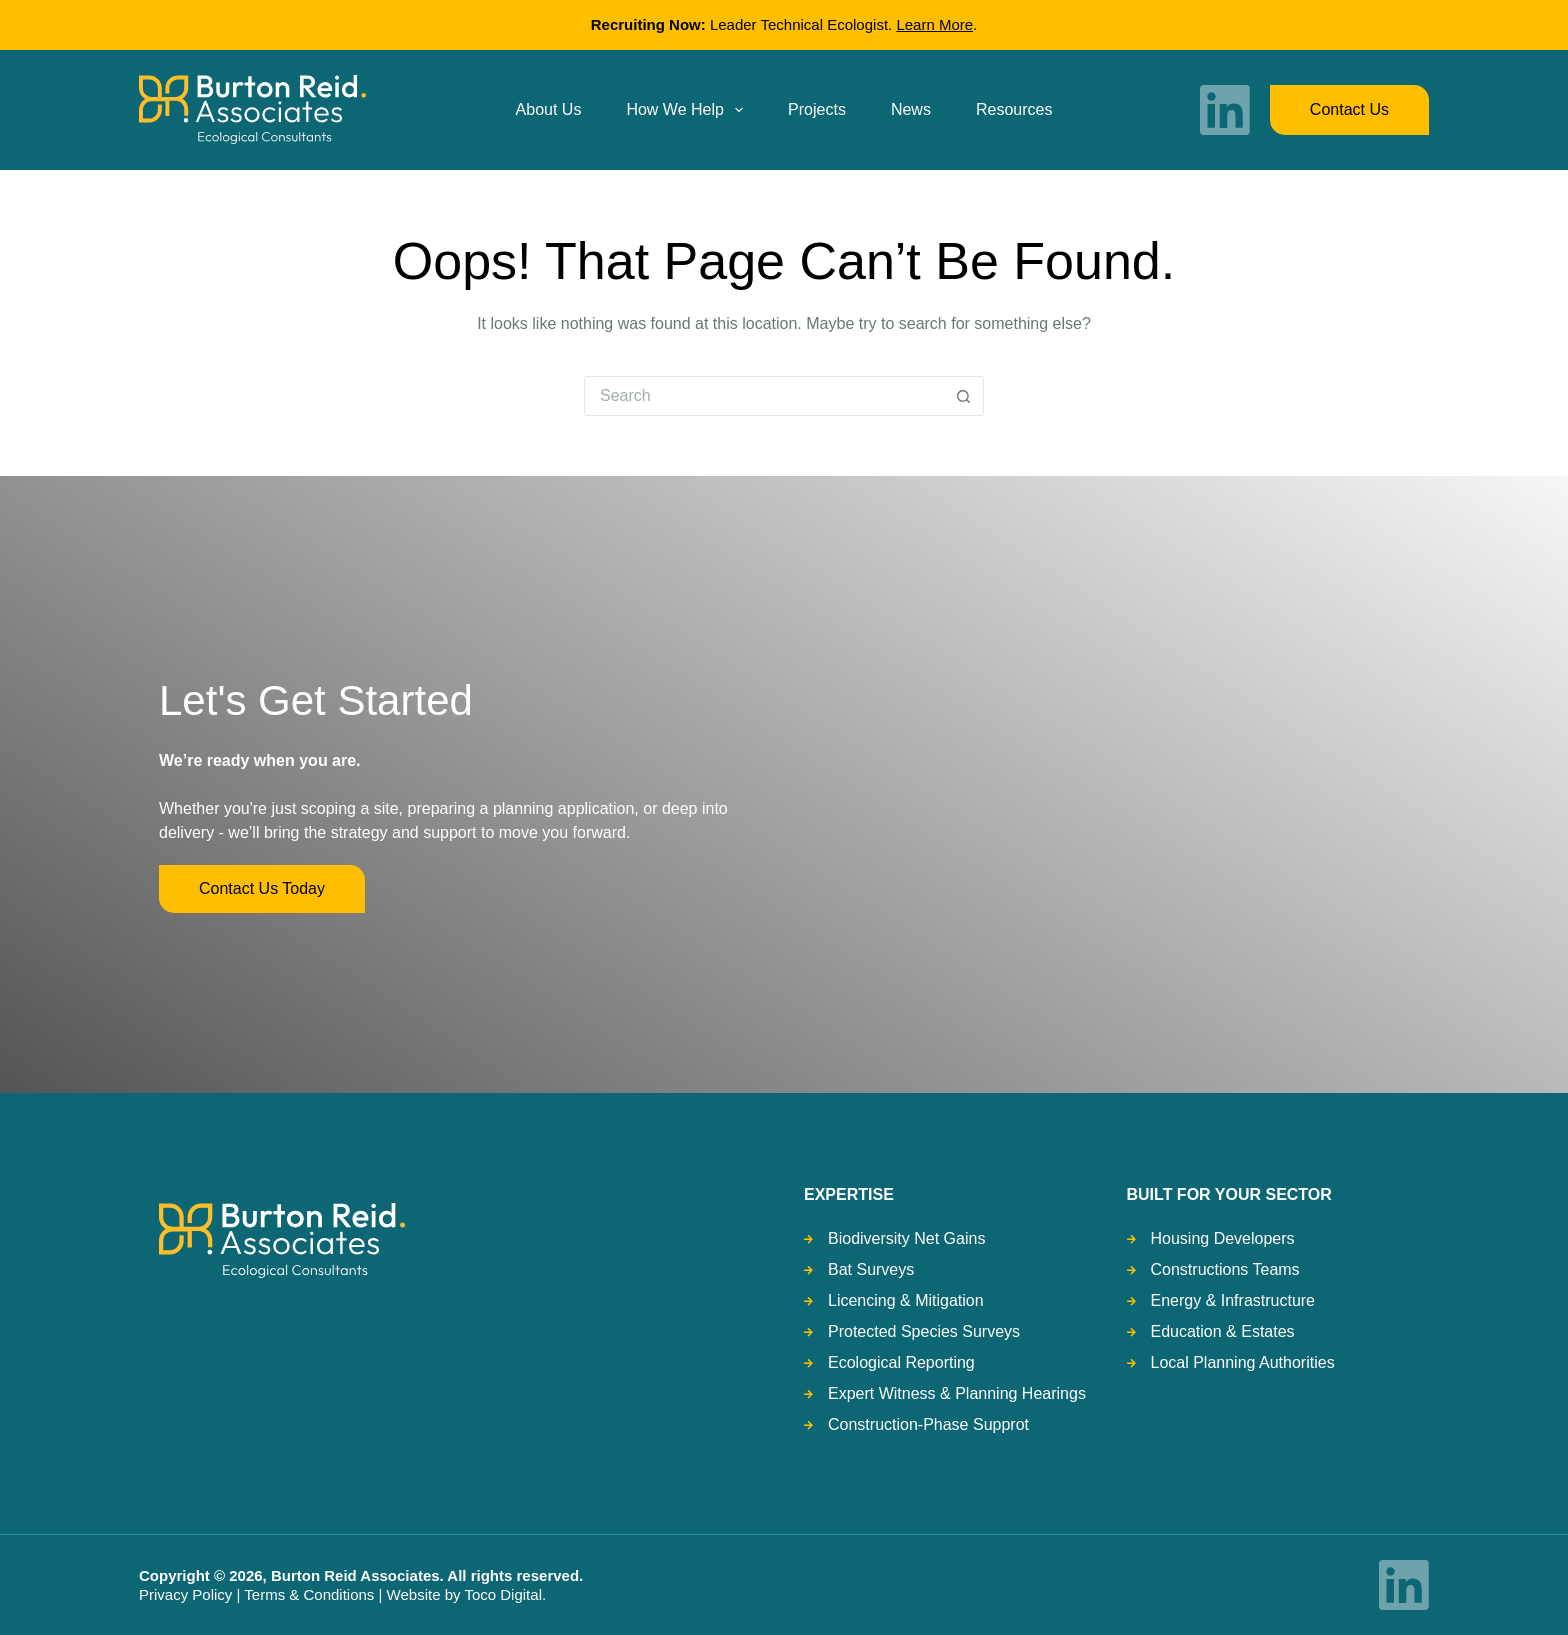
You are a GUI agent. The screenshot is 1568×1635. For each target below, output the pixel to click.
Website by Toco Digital (464, 1594)
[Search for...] (764, 396)
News (911, 109)
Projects (817, 109)
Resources (1014, 109)
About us (549, 109)
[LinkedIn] (1225, 110)
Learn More (934, 24)
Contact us (1349, 109)
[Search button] (964, 396)
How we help (688, 110)
